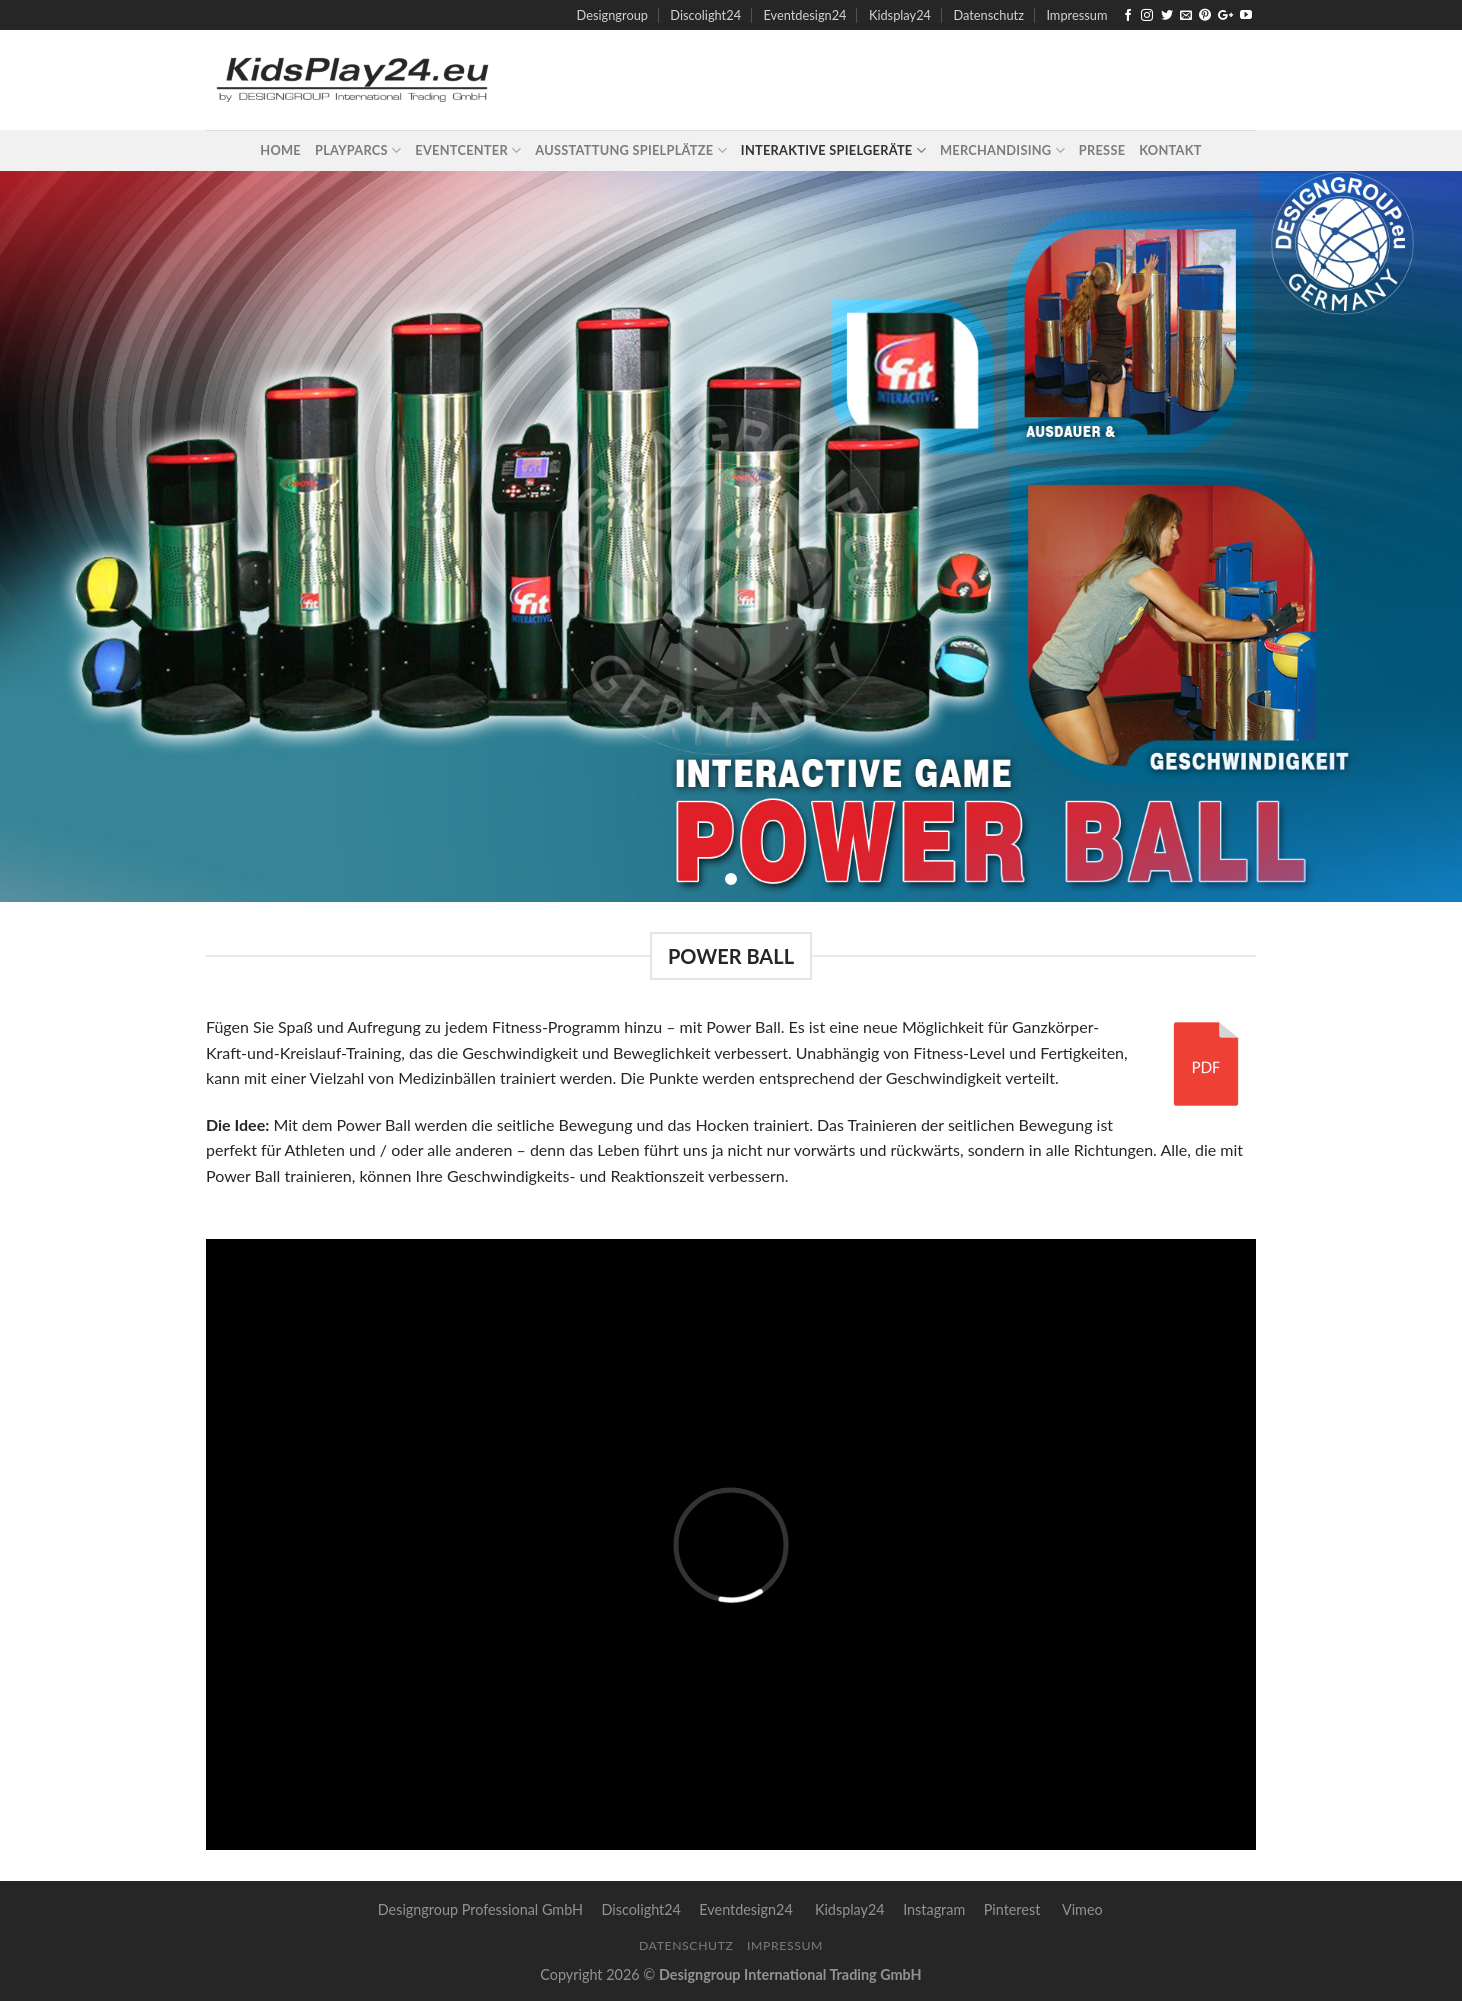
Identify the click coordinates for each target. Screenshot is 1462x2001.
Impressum (1076, 15)
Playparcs (358, 150)
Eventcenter (468, 150)
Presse (1102, 150)
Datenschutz (988, 15)
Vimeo (1082, 1909)
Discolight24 (705, 15)
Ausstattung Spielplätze (631, 150)
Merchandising (1002, 150)
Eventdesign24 (804, 15)
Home (280, 150)
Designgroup (612, 15)
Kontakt (1170, 150)
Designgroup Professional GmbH (480, 1909)
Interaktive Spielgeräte (833, 150)
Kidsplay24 (900, 15)
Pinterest (1012, 1909)
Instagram (934, 1909)
